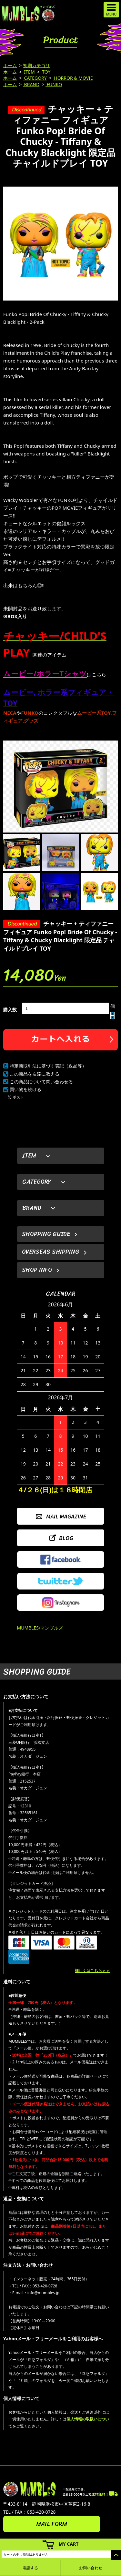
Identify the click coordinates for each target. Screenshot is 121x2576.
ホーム (10, 65)
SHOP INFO (37, 1270)
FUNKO (53, 84)
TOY (46, 72)
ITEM (29, 72)
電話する (30, 2568)
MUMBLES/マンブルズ (40, 1628)
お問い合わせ (90, 2568)
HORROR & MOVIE (73, 78)
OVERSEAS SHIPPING (50, 1252)
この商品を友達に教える (34, 1074)
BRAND (31, 84)
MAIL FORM (51, 2524)
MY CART (69, 2544)
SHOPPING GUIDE (46, 1234)
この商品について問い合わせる (41, 1081)
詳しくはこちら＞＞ (92, 1970)
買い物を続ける (25, 1089)
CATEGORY (35, 78)
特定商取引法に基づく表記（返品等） (48, 1066)
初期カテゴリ (36, 65)
